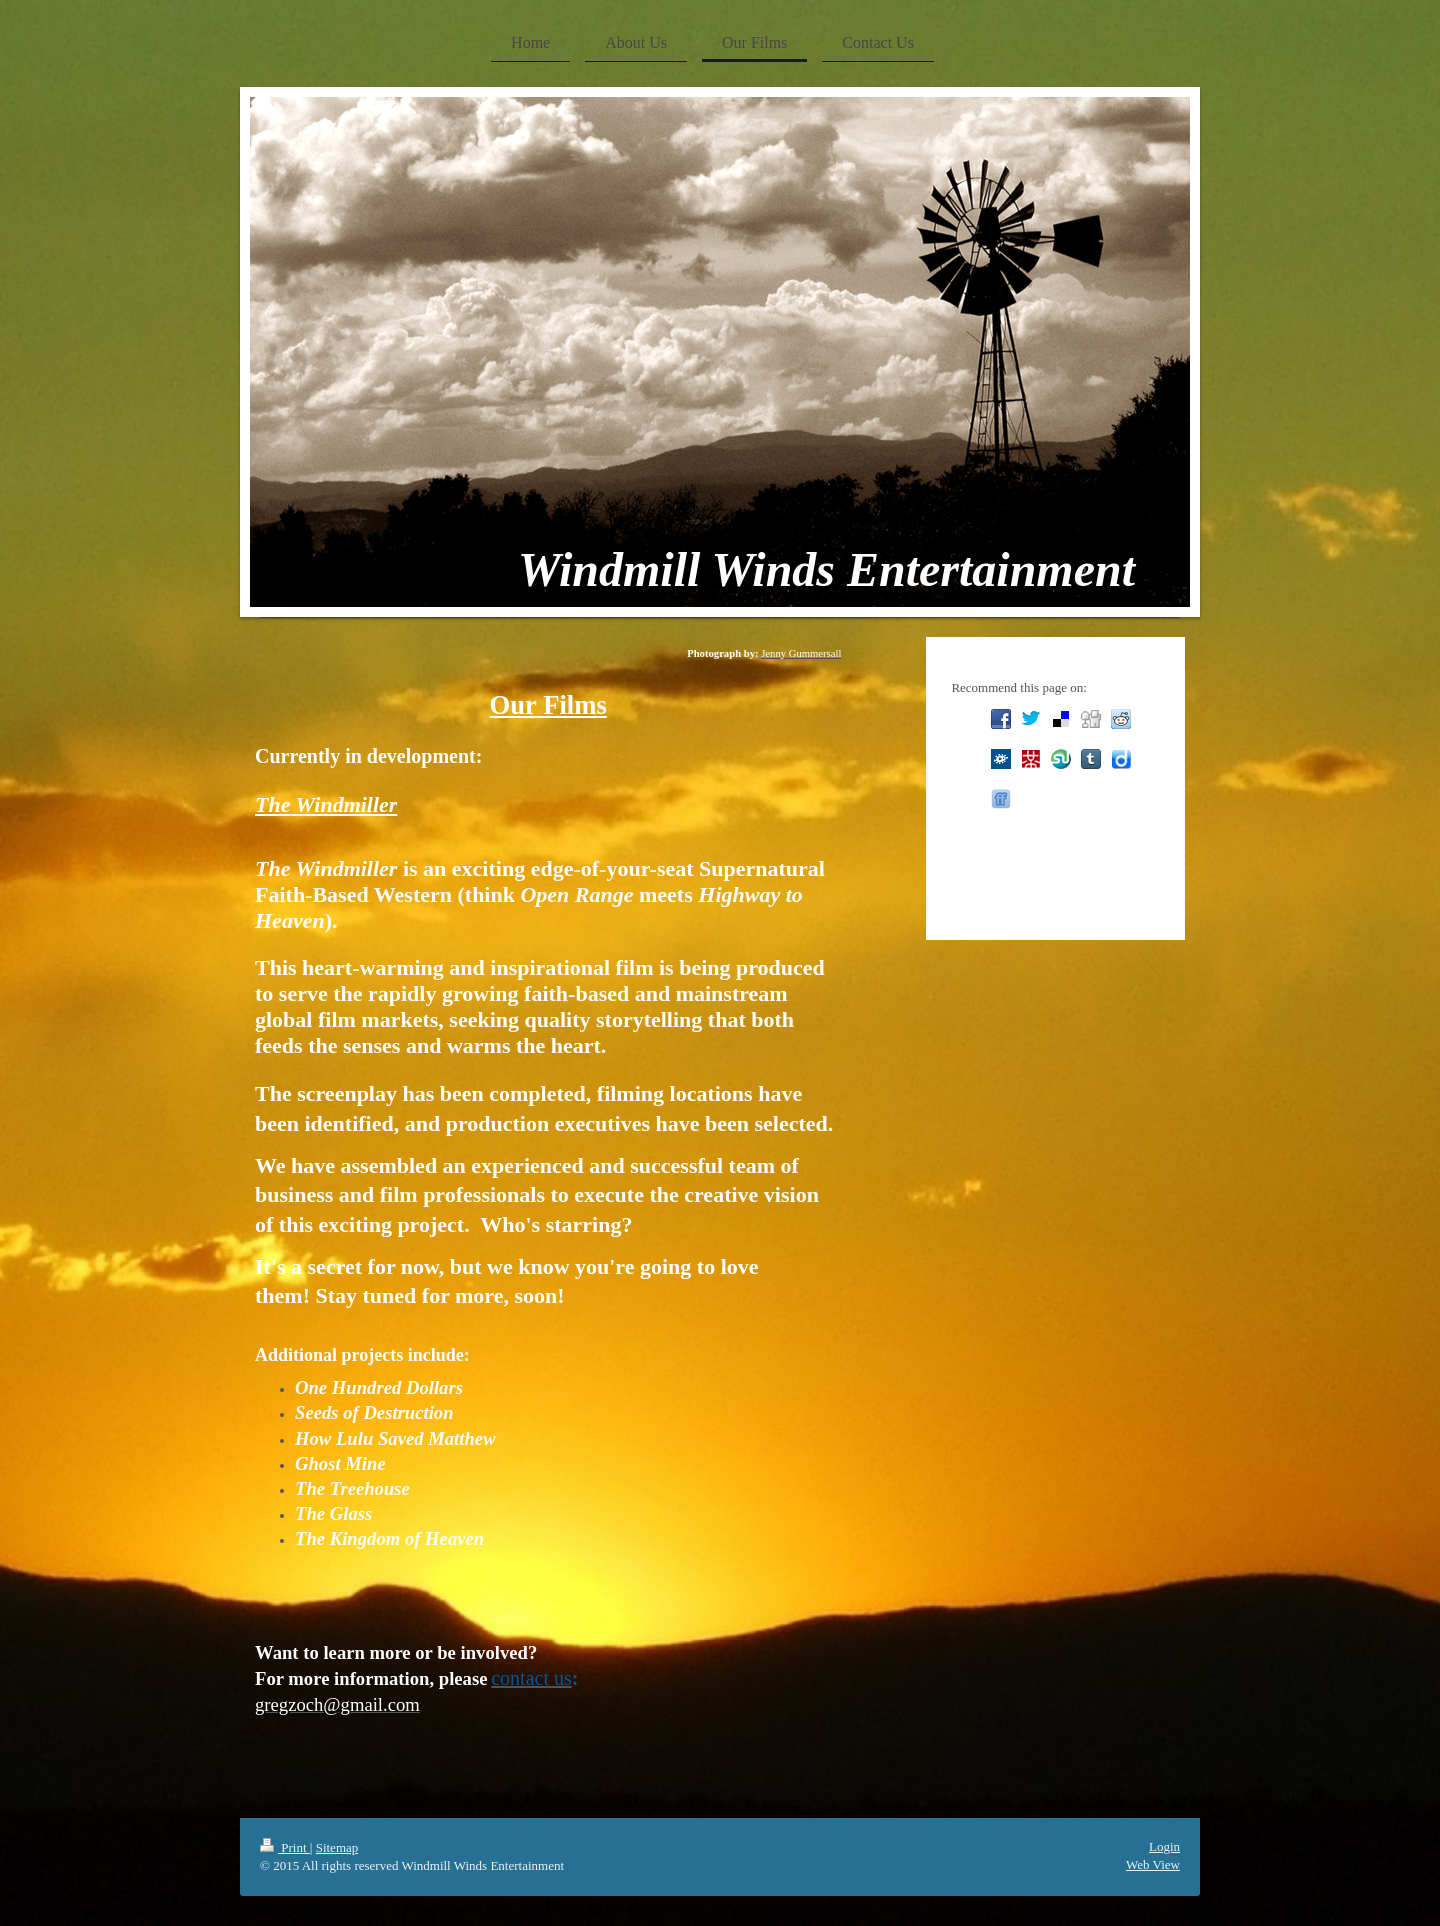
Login (1164, 1846)
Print (285, 1847)
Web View (1153, 1864)
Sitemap (337, 1847)
